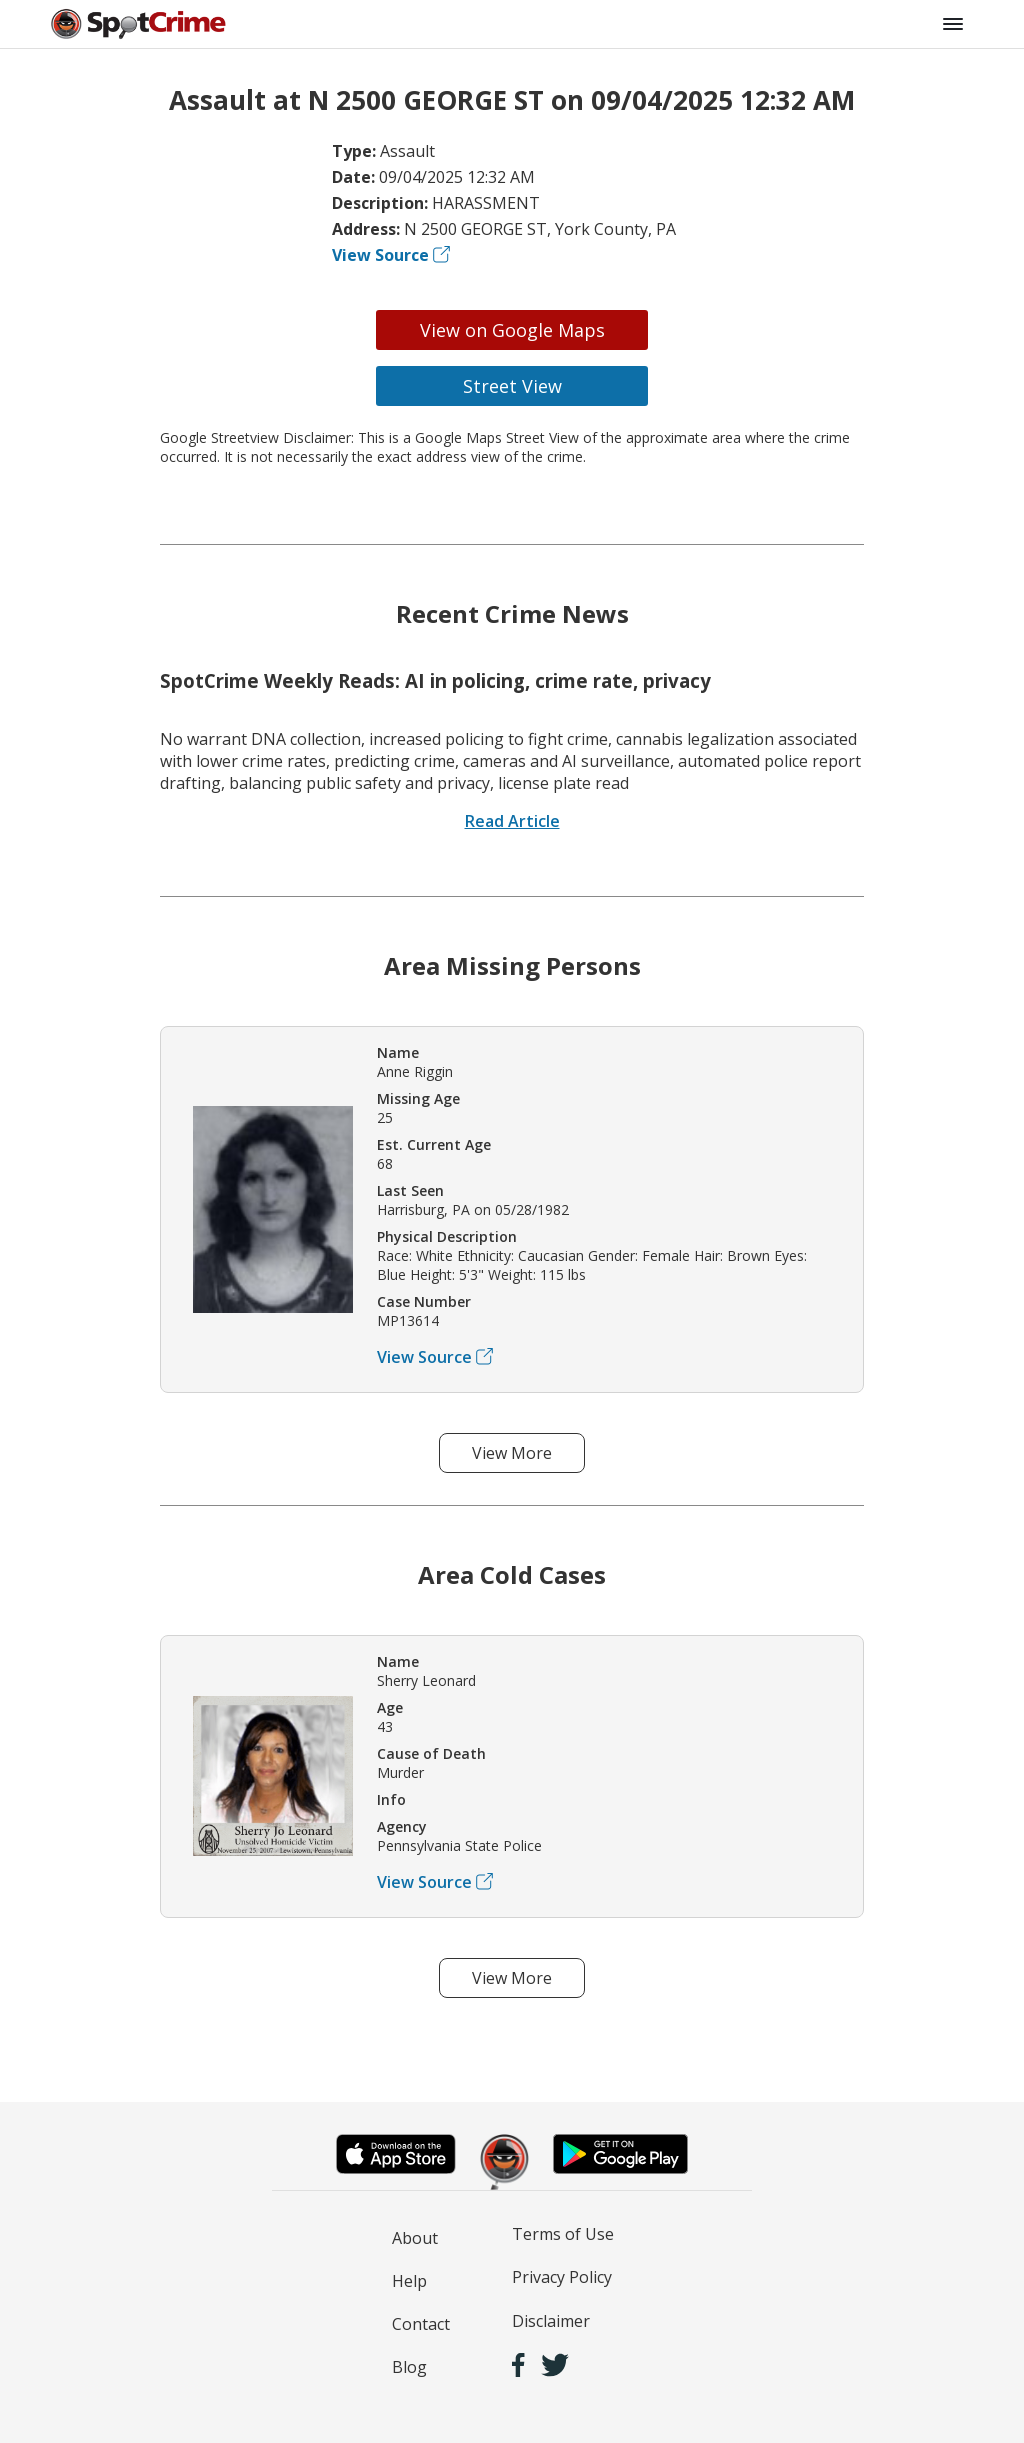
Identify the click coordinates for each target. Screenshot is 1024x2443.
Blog (409, 2367)
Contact (421, 2324)
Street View (512, 386)
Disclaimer (551, 2321)
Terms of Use (563, 2234)
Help (409, 2281)
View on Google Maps (512, 330)
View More (512, 1453)
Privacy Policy (562, 2277)
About (415, 2238)
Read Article (512, 821)
